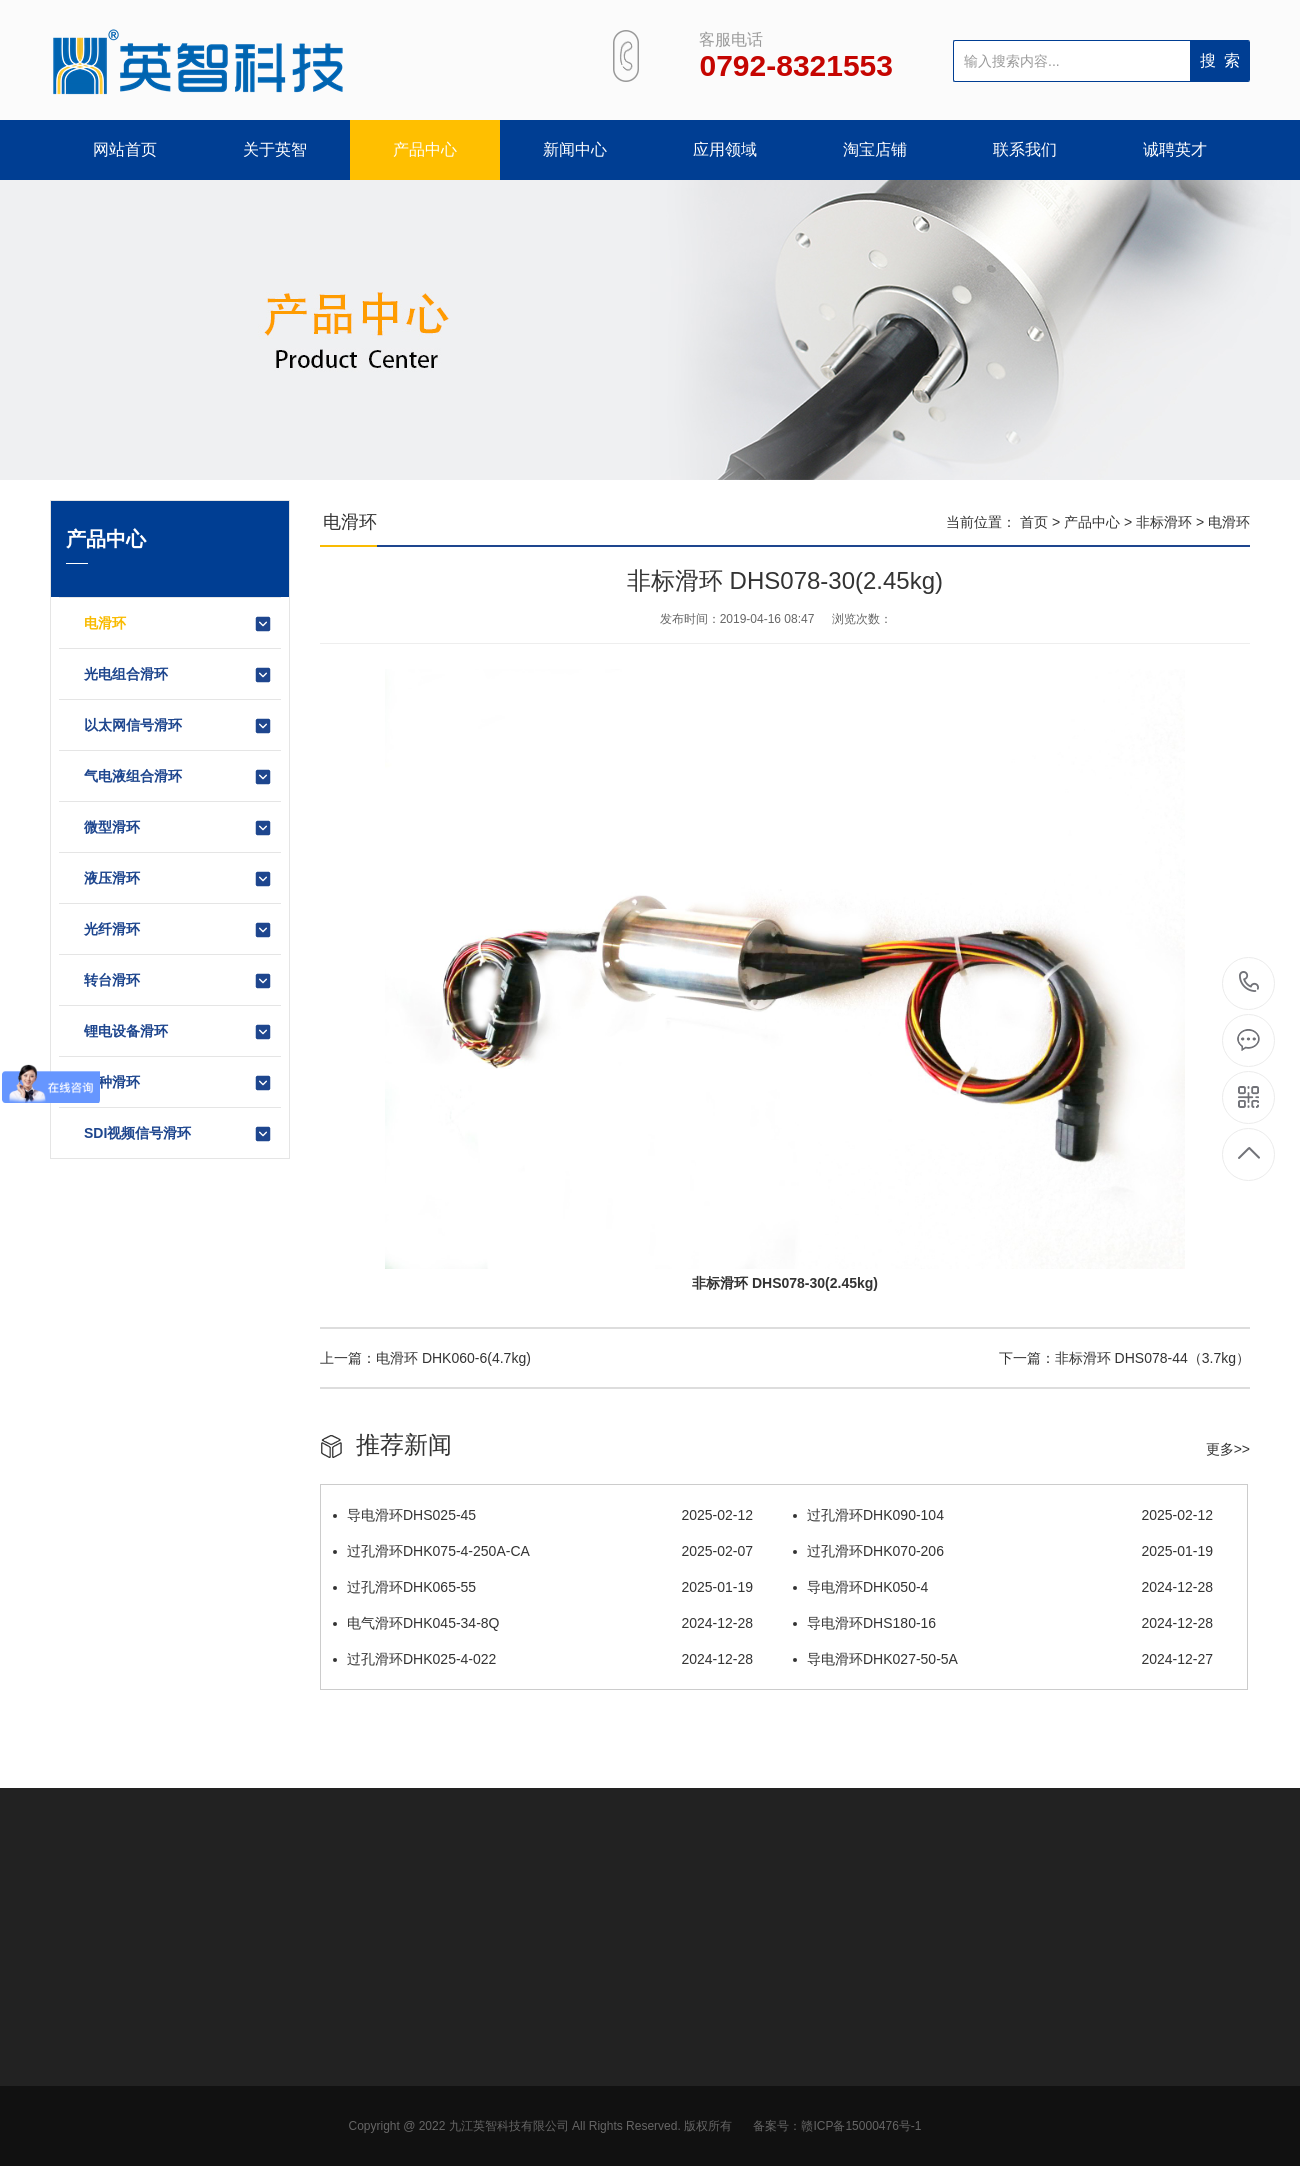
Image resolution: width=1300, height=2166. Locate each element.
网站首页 (125, 149)
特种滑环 (178, 1083)
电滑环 (178, 624)
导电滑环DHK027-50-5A (1003, 1659)
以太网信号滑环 (178, 726)
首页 (1034, 522)
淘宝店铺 (875, 149)
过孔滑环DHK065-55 (543, 1587)
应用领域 (725, 149)
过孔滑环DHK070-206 (1003, 1551)
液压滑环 (178, 879)
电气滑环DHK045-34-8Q (543, 1623)
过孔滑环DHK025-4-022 (543, 1659)
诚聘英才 (1175, 149)
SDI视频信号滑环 (178, 1134)
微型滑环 (178, 828)
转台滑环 (178, 981)
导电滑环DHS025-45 (543, 1515)
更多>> (1228, 1449)
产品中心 (425, 149)
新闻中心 (575, 149)
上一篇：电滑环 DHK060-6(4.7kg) (425, 1358)
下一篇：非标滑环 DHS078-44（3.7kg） (1124, 1358)
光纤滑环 (178, 930)
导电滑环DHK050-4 (1003, 1587)
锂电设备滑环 (178, 1032)
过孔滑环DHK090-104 (1003, 1515)
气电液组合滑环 (178, 777)
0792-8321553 (1249, 983)
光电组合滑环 (178, 675)
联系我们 (1025, 149)
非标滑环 (1164, 522)
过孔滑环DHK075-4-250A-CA (543, 1551)
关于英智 (275, 149)
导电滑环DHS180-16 (1003, 1623)
